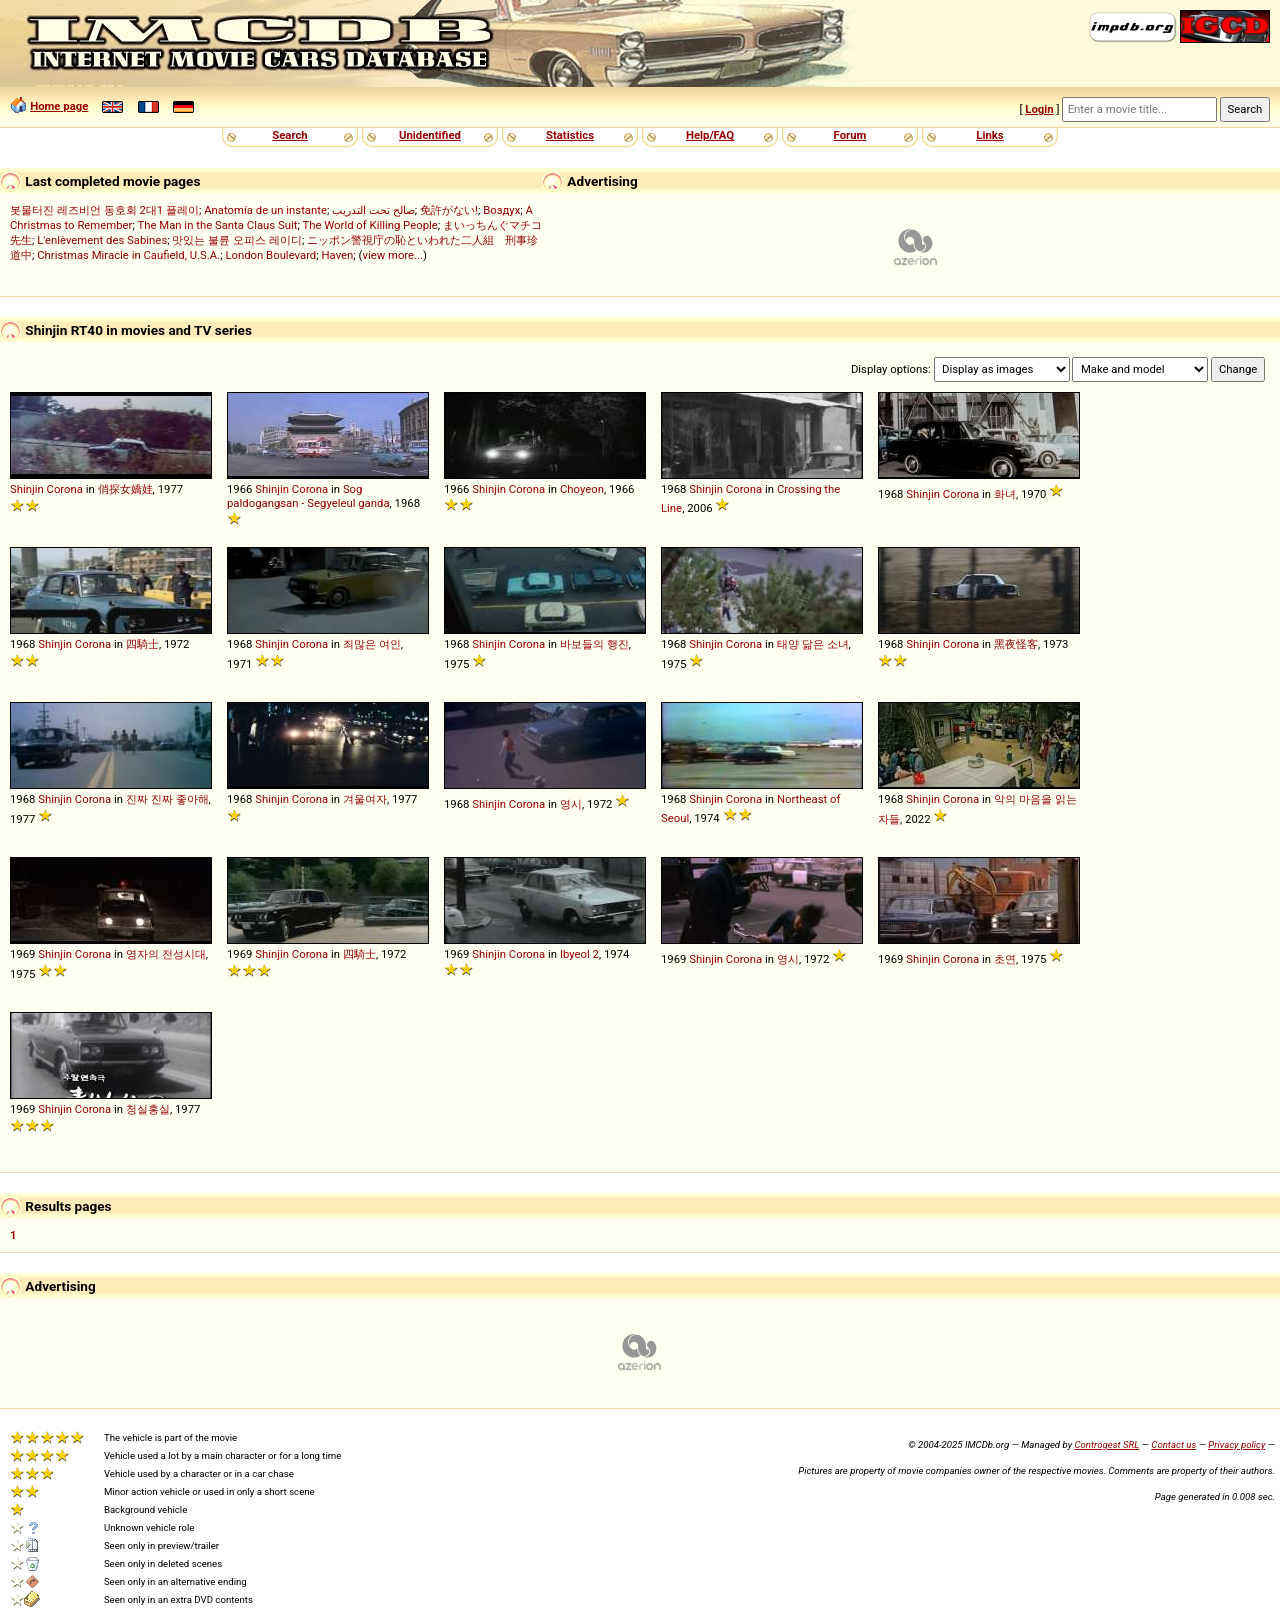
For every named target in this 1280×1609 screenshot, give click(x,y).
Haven (337, 255)
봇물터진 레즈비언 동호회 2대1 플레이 (104, 210)
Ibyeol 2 (579, 954)
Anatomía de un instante (265, 210)
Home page (59, 106)
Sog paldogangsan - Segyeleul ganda (308, 496)
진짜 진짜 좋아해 (167, 799)
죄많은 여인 (372, 644)
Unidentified (430, 135)
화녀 (1005, 494)
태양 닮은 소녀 (813, 644)
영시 (571, 804)
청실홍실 (148, 1109)
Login (1039, 109)
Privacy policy (1236, 1444)
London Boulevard (270, 255)
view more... (392, 255)
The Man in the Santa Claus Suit (217, 225)
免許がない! (449, 210)
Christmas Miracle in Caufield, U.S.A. (128, 255)
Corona (65, 489)
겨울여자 (365, 799)
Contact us (1173, 1444)
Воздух (501, 210)
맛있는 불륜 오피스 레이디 (236, 240)
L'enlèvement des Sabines (102, 240)
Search (289, 135)
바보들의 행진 (594, 644)
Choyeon (582, 489)
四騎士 (142, 644)
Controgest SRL (1106, 1444)
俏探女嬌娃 (125, 489)
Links (989, 135)
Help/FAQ (710, 135)
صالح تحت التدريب (373, 210)
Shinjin (27, 489)
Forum (850, 135)
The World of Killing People (369, 225)
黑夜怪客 (1016, 644)
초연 (1005, 959)
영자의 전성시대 (166, 954)
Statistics (570, 135)
